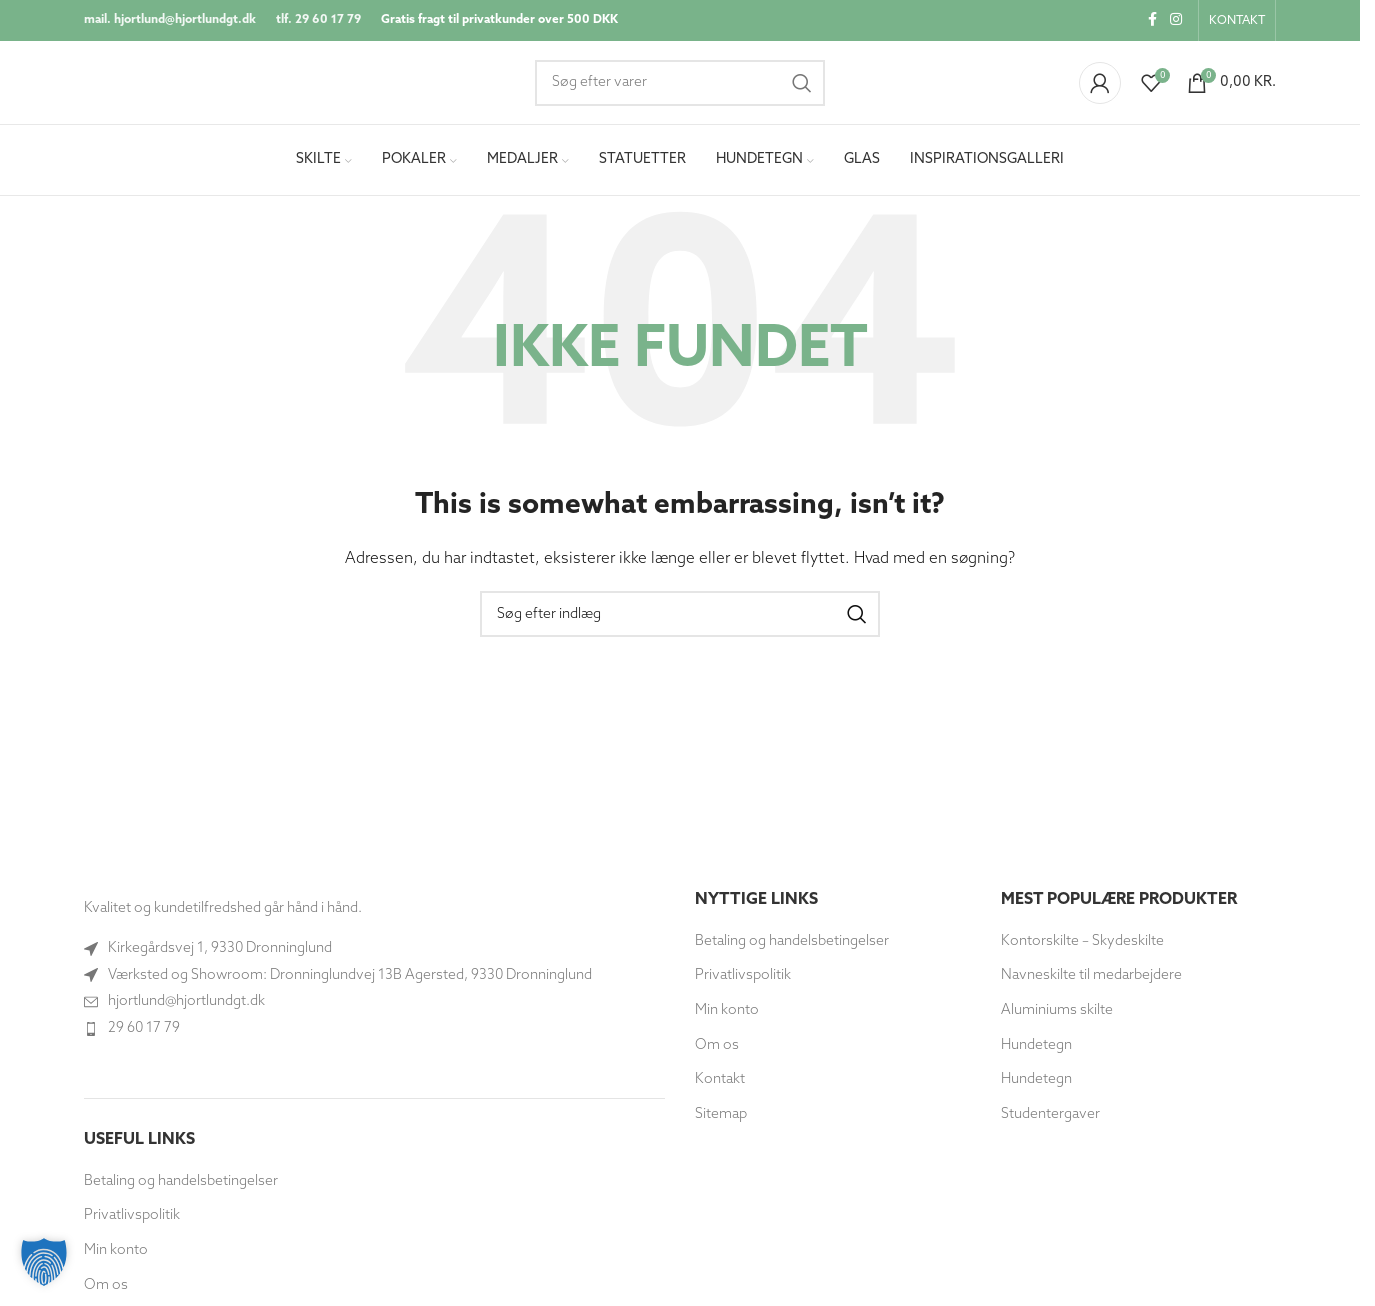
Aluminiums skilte (1057, 1018)
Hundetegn (1036, 1052)
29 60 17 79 (144, 1035)
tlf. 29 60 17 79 (318, 21)
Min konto (116, 1258)
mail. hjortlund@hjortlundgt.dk (170, 21)
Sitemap (721, 1121)
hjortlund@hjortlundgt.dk (186, 1009)
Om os (106, 1292)
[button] (44, 1262)
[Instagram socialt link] (1176, 21)
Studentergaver (1050, 1121)
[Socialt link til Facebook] (1152, 21)
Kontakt (720, 1087)
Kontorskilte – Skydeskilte (1082, 948)
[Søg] (680, 87)
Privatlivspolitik (132, 1223)
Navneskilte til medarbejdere (1091, 983)
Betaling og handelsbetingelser (181, 1188)
